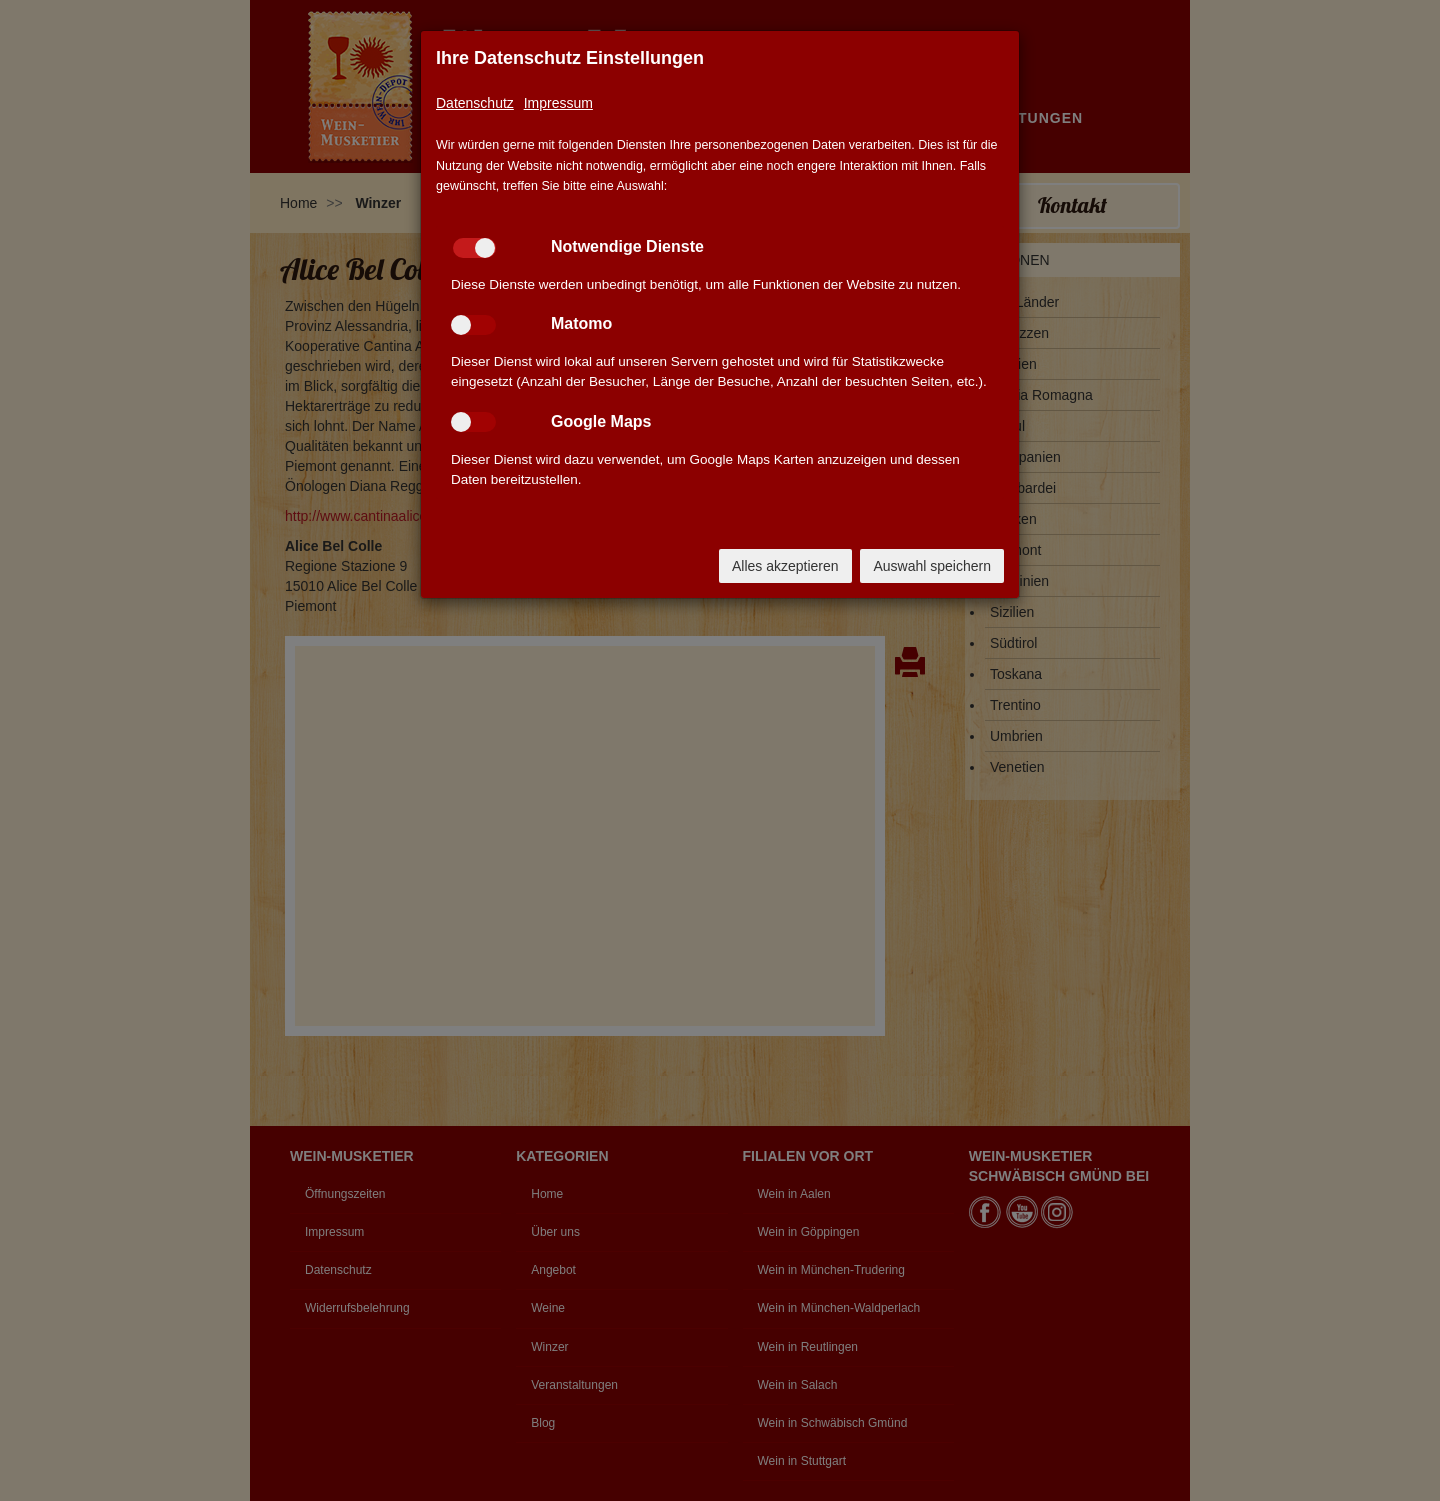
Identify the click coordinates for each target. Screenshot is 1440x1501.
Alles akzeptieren (785, 566)
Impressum (558, 103)
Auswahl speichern (932, 566)
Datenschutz (475, 103)
